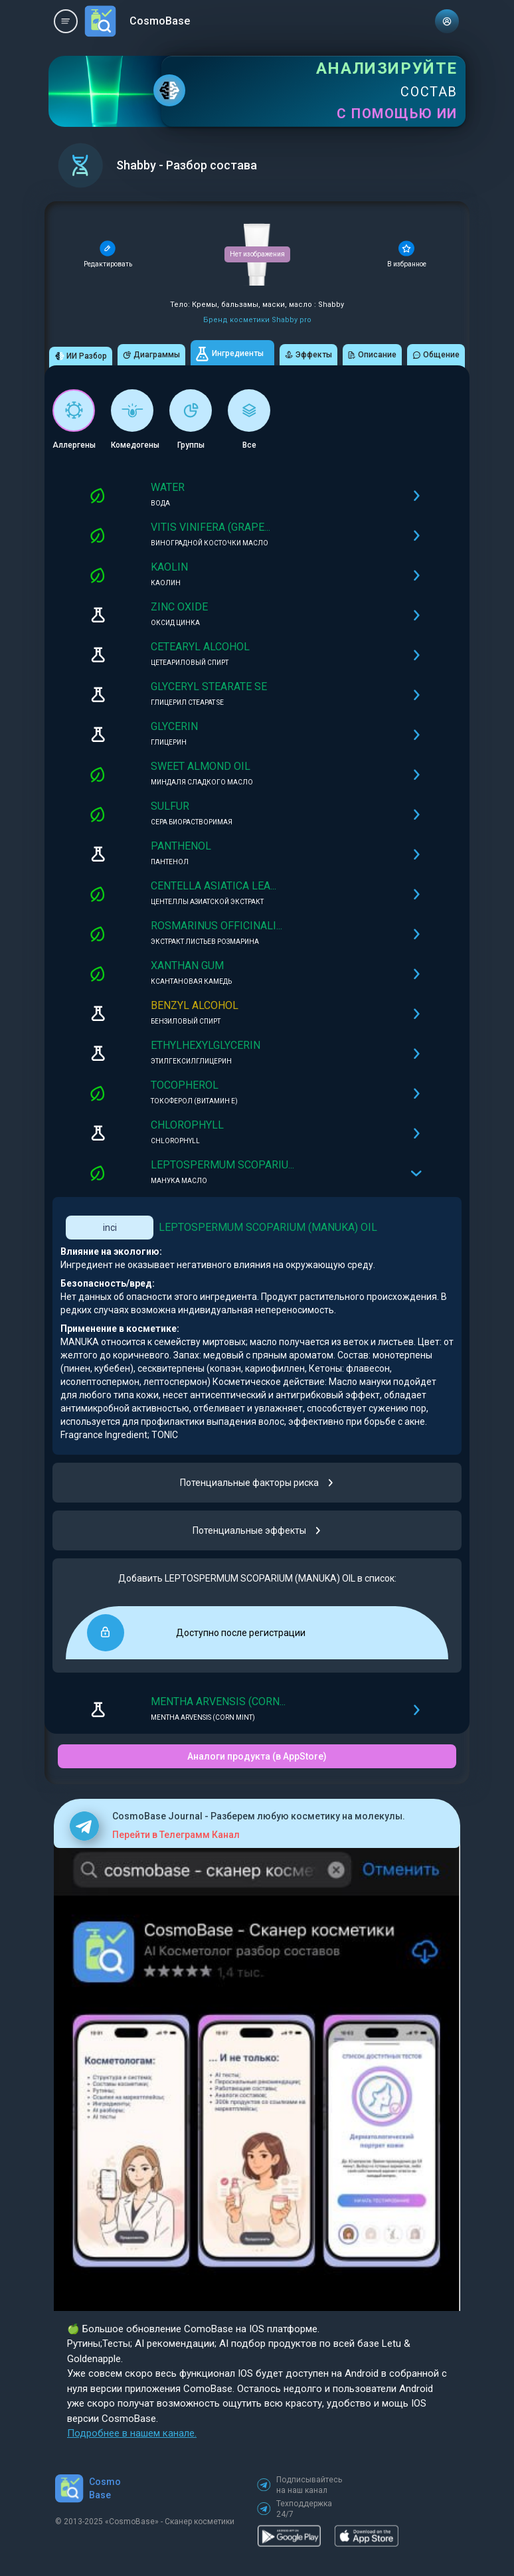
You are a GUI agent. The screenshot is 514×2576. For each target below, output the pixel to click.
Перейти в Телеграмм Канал (176, 1834)
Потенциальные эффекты (257, 1530)
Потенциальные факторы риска (257, 1482)
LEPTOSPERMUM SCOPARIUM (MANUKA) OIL (268, 1227)
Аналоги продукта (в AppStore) (257, 1756)
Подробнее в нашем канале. (132, 2433)
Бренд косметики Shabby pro (257, 320)
